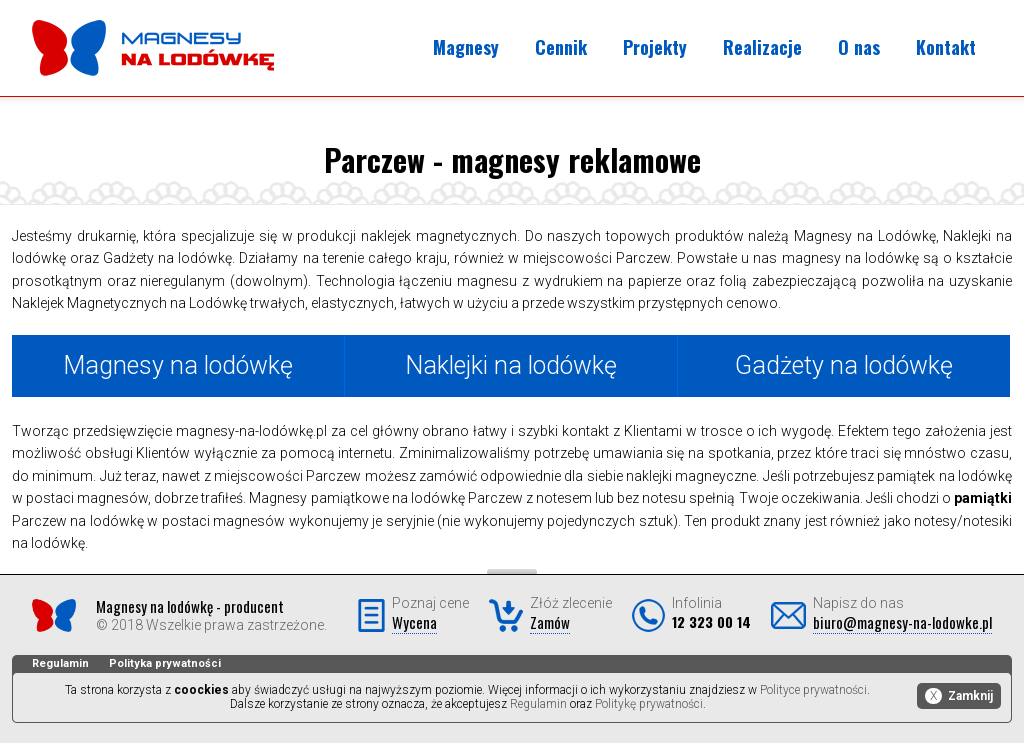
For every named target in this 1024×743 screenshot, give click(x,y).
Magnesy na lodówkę (178, 365)
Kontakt (946, 47)
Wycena (414, 622)
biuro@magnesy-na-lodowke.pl (902, 622)
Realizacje (762, 47)
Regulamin (60, 663)
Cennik (561, 47)
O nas (859, 47)
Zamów (550, 622)
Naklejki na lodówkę (511, 365)
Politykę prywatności (649, 704)
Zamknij (959, 696)
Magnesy (466, 47)
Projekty (655, 47)
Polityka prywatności (165, 663)
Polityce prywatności (813, 690)
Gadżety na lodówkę (844, 365)
